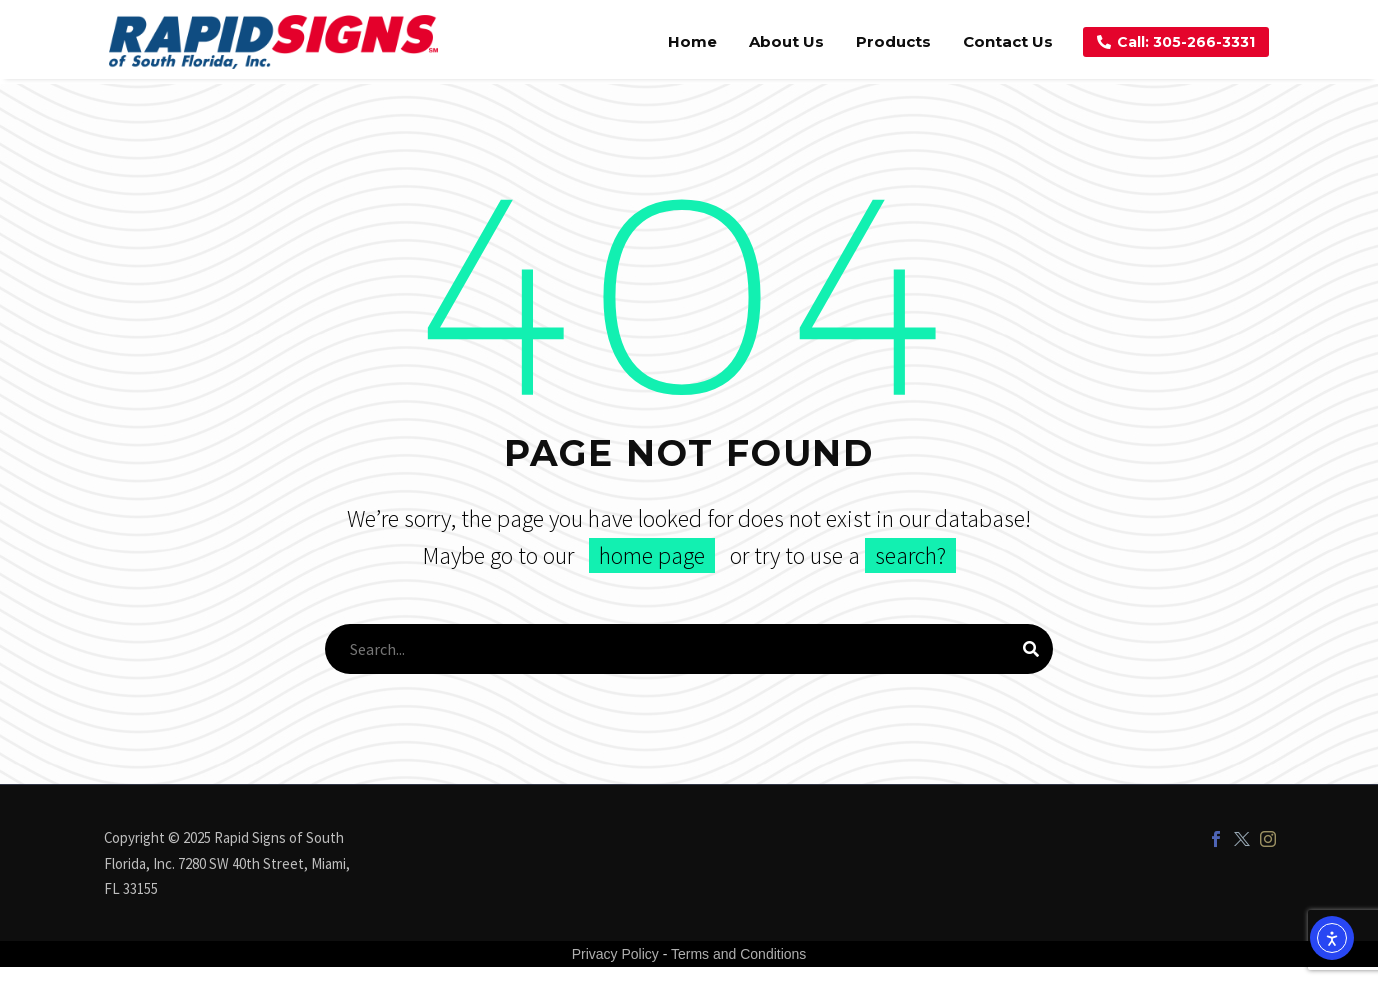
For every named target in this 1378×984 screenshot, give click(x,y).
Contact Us (1008, 41)
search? (910, 555)
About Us (786, 41)
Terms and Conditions (738, 954)
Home (692, 41)
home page (652, 555)
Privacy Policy (615, 954)
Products (893, 41)
